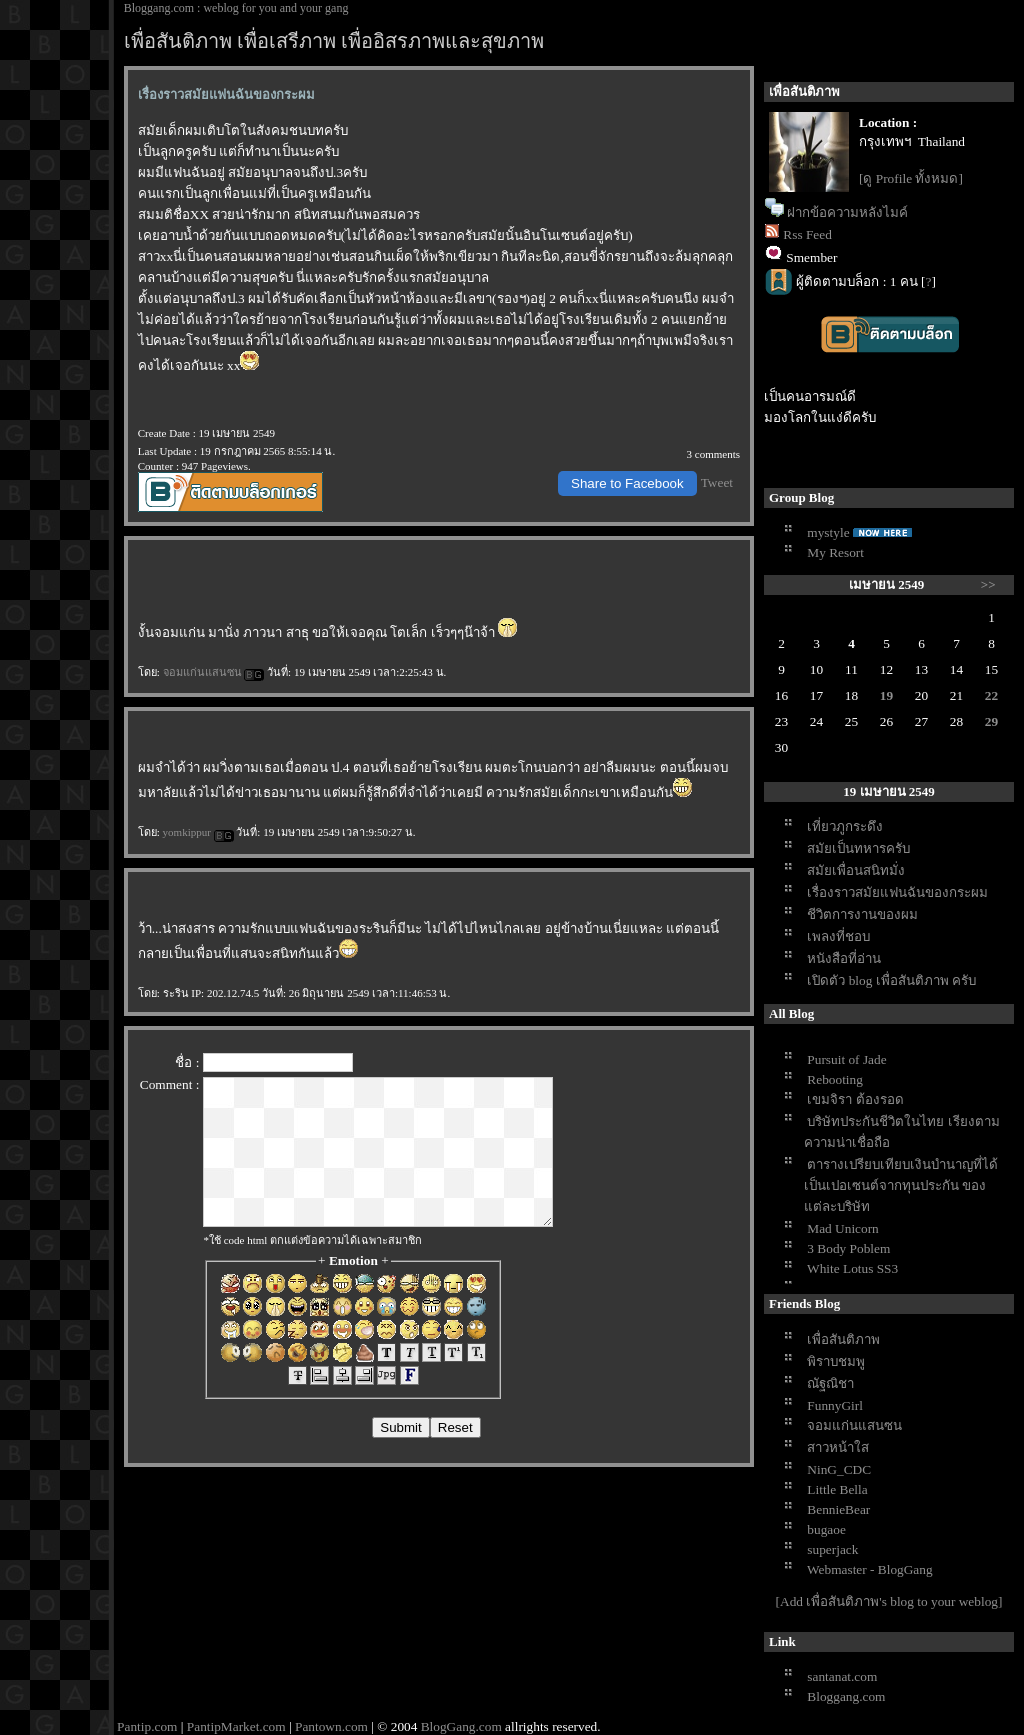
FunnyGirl (835, 1405)
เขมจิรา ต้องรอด (855, 1099)
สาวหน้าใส (838, 1447)
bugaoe (826, 1529)
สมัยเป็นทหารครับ (858, 848)
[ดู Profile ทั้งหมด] (911, 178)
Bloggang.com (846, 1696)
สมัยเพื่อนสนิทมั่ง (856, 870)
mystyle (828, 532)
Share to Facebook (627, 483)
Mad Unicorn (842, 1228)
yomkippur (198, 832)
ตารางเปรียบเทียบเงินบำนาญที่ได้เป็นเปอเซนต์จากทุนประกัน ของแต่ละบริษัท (901, 1185)
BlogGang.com (461, 1726)
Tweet (717, 482)
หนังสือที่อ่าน (844, 958)
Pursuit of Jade (846, 1059)
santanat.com (842, 1676)
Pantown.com (331, 1726)
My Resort (835, 552)
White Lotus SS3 (852, 1268)
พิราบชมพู (836, 1361)
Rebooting (835, 1079)
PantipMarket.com (236, 1726)
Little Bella (837, 1489)
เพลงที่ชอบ (838, 936)
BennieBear (838, 1509)
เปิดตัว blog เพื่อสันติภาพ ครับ (891, 980)
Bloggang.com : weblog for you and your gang (236, 8)
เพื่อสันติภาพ (843, 1339)
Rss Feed (807, 234)
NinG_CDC (839, 1469)
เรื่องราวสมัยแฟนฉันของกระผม (897, 892)
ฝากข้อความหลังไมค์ (847, 212)
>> (988, 584)
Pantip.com (147, 1726)
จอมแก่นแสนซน (214, 672)
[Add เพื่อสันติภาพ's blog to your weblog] (889, 1601)
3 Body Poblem (848, 1248)
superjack (832, 1549)
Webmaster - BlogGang (870, 1569)
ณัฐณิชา (830, 1383)
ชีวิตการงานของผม (862, 914)
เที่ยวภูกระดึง (845, 826)
